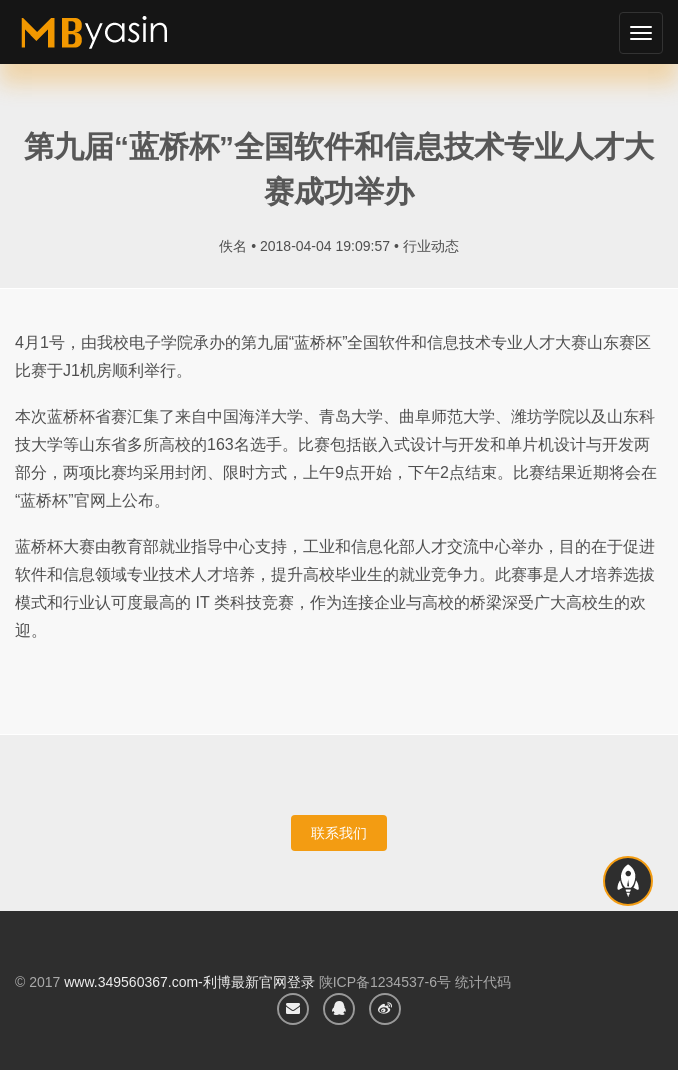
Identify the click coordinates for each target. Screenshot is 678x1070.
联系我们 (339, 833)
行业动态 (431, 246)
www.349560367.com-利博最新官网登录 (189, 982)
